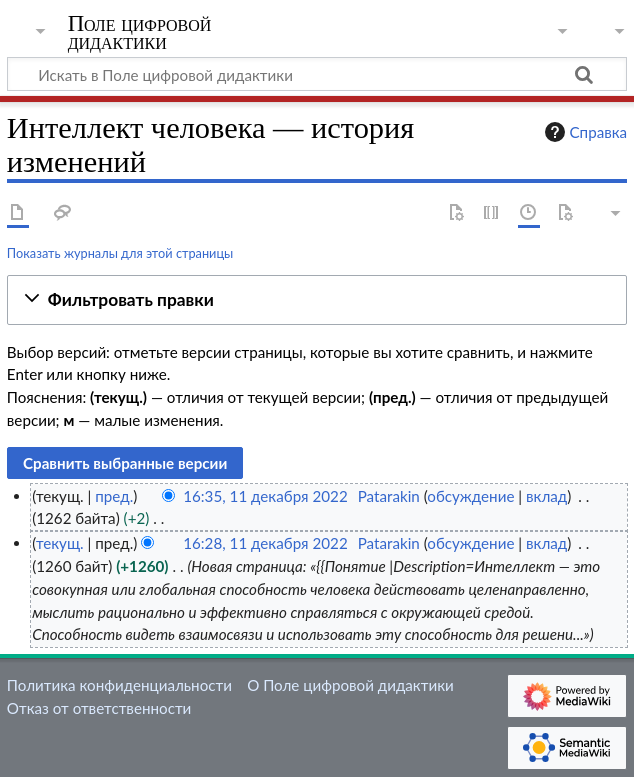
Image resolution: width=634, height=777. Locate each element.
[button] (317, 300)
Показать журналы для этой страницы (120, 253)
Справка (584, 132)
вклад (546, 496)
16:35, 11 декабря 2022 (265, 496)
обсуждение (470, 496)
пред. (114, 496)
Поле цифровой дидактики (140, 33)
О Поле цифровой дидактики (350, 685)
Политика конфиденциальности (119, 685)
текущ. (60, 543)
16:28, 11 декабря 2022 (265, 543)
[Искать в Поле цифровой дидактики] (317, 74)
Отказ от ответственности (99, 708)
